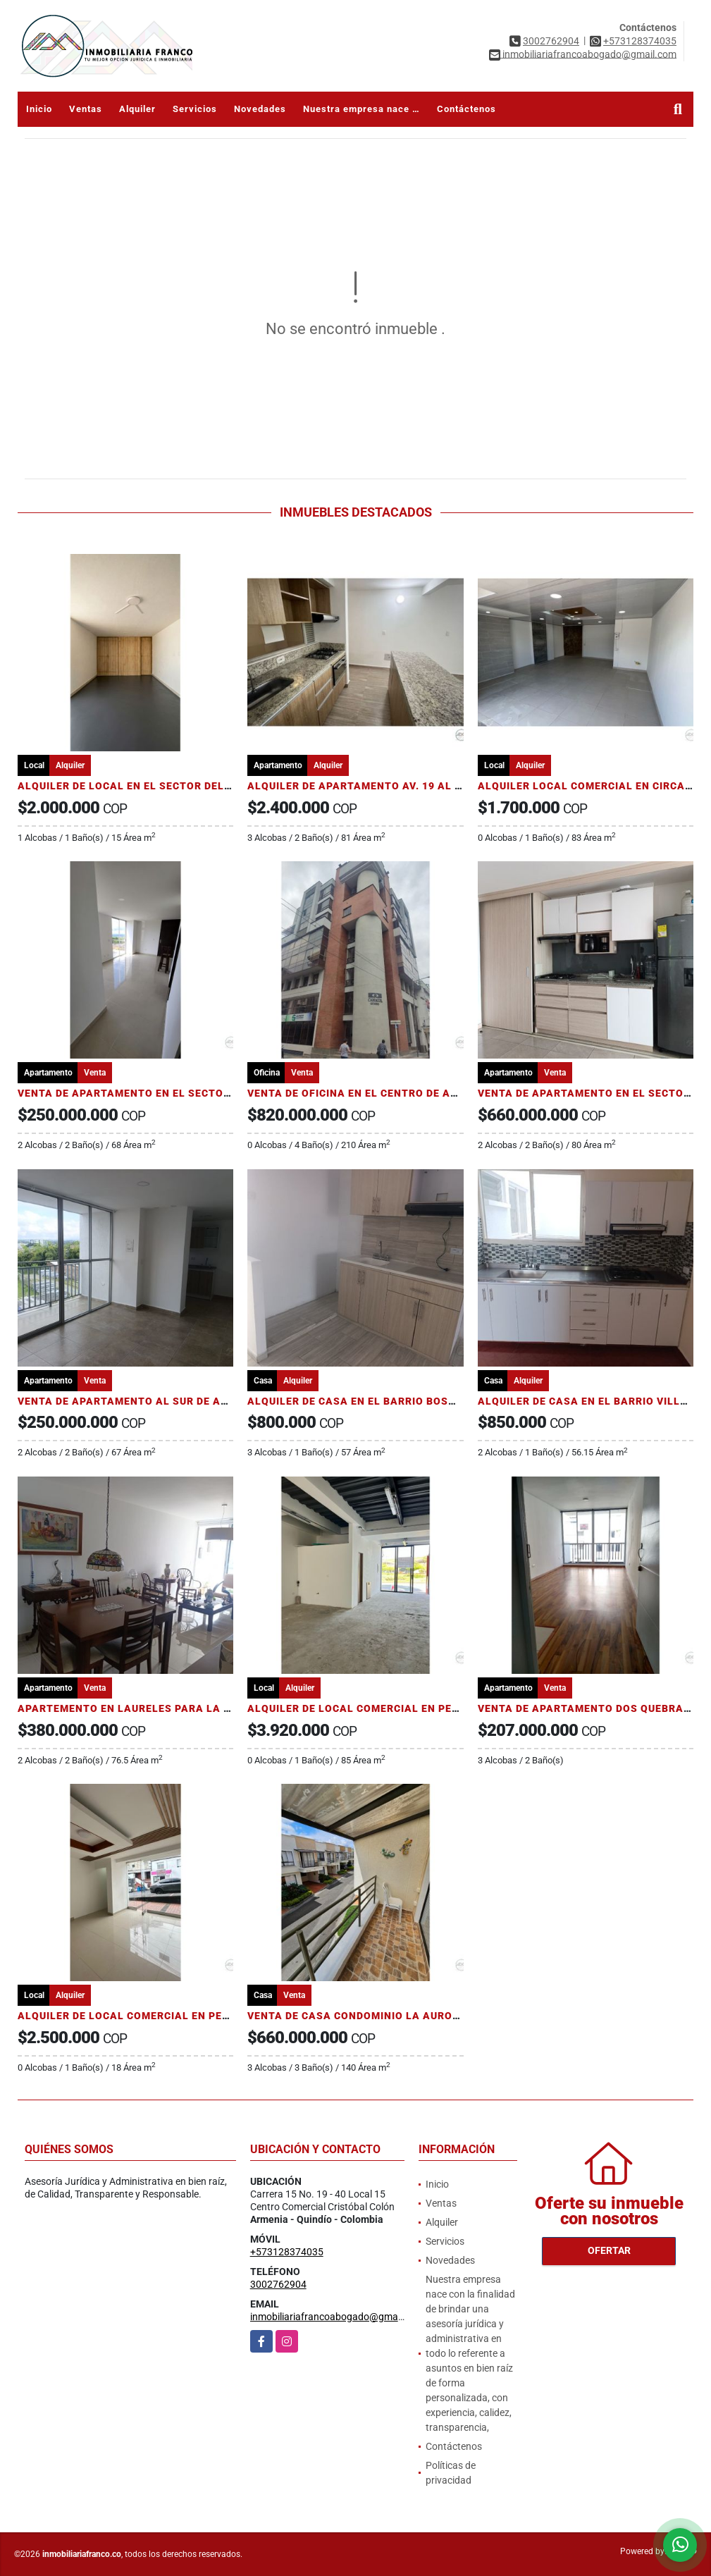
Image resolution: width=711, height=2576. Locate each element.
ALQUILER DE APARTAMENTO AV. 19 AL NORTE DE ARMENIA (403, 785)
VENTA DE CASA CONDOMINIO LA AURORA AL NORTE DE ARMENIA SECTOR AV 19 (458, 2015)
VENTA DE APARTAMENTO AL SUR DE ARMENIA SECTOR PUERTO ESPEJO (207, 1401)
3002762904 (551, 41)
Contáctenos (466, 109)
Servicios (195, 109)
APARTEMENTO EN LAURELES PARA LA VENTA (138, 1708)
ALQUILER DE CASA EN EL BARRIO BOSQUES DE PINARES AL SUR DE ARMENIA (449, 1401)
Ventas (85, 109)
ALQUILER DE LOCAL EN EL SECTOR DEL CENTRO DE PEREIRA (176, 785)
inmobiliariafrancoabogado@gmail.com (337, 2316)
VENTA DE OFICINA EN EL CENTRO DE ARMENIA (369, 1093)
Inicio (39, 109)
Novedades (260, 109)
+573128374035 (639, 41)
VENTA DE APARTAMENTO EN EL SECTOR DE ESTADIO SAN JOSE (184, 1093)
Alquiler (137, 109)
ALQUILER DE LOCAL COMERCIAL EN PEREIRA (365, 1708)
